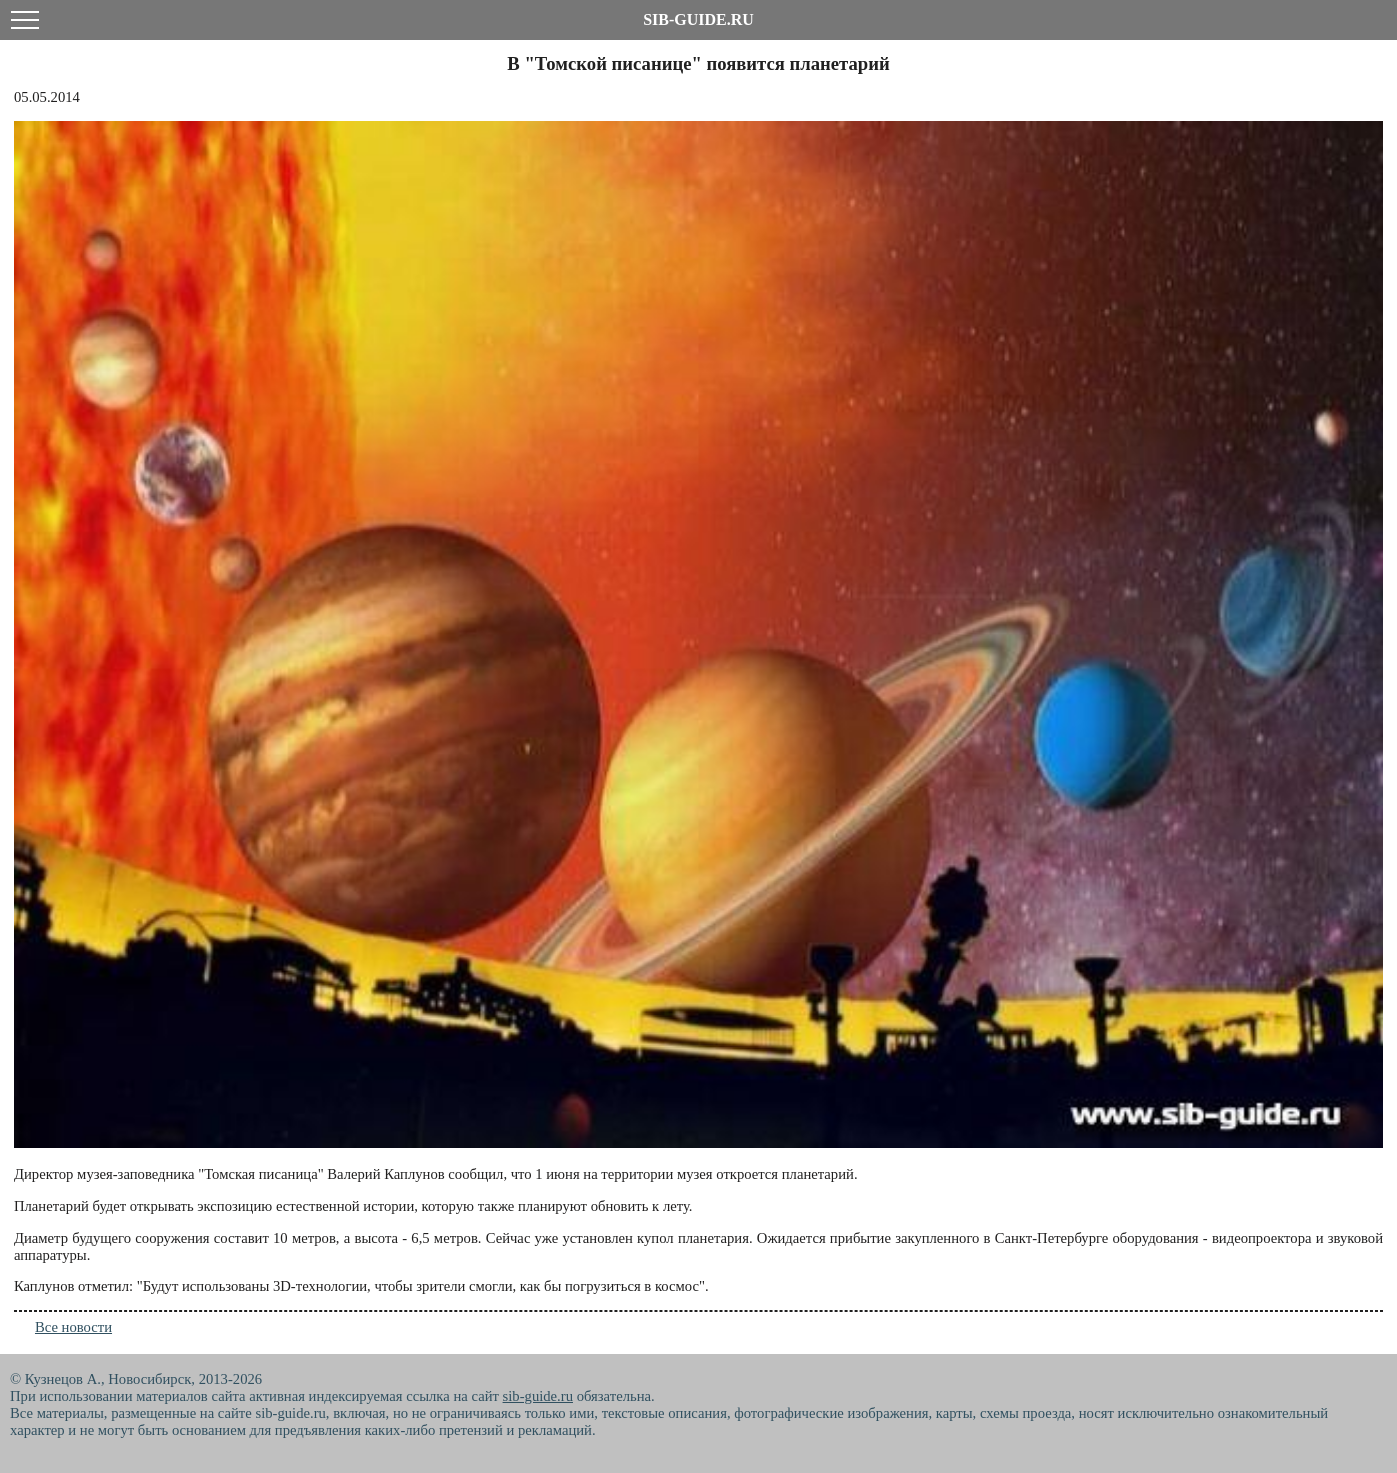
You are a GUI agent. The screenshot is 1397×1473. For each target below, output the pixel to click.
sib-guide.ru (538, 1396)
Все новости (73, 1327)
